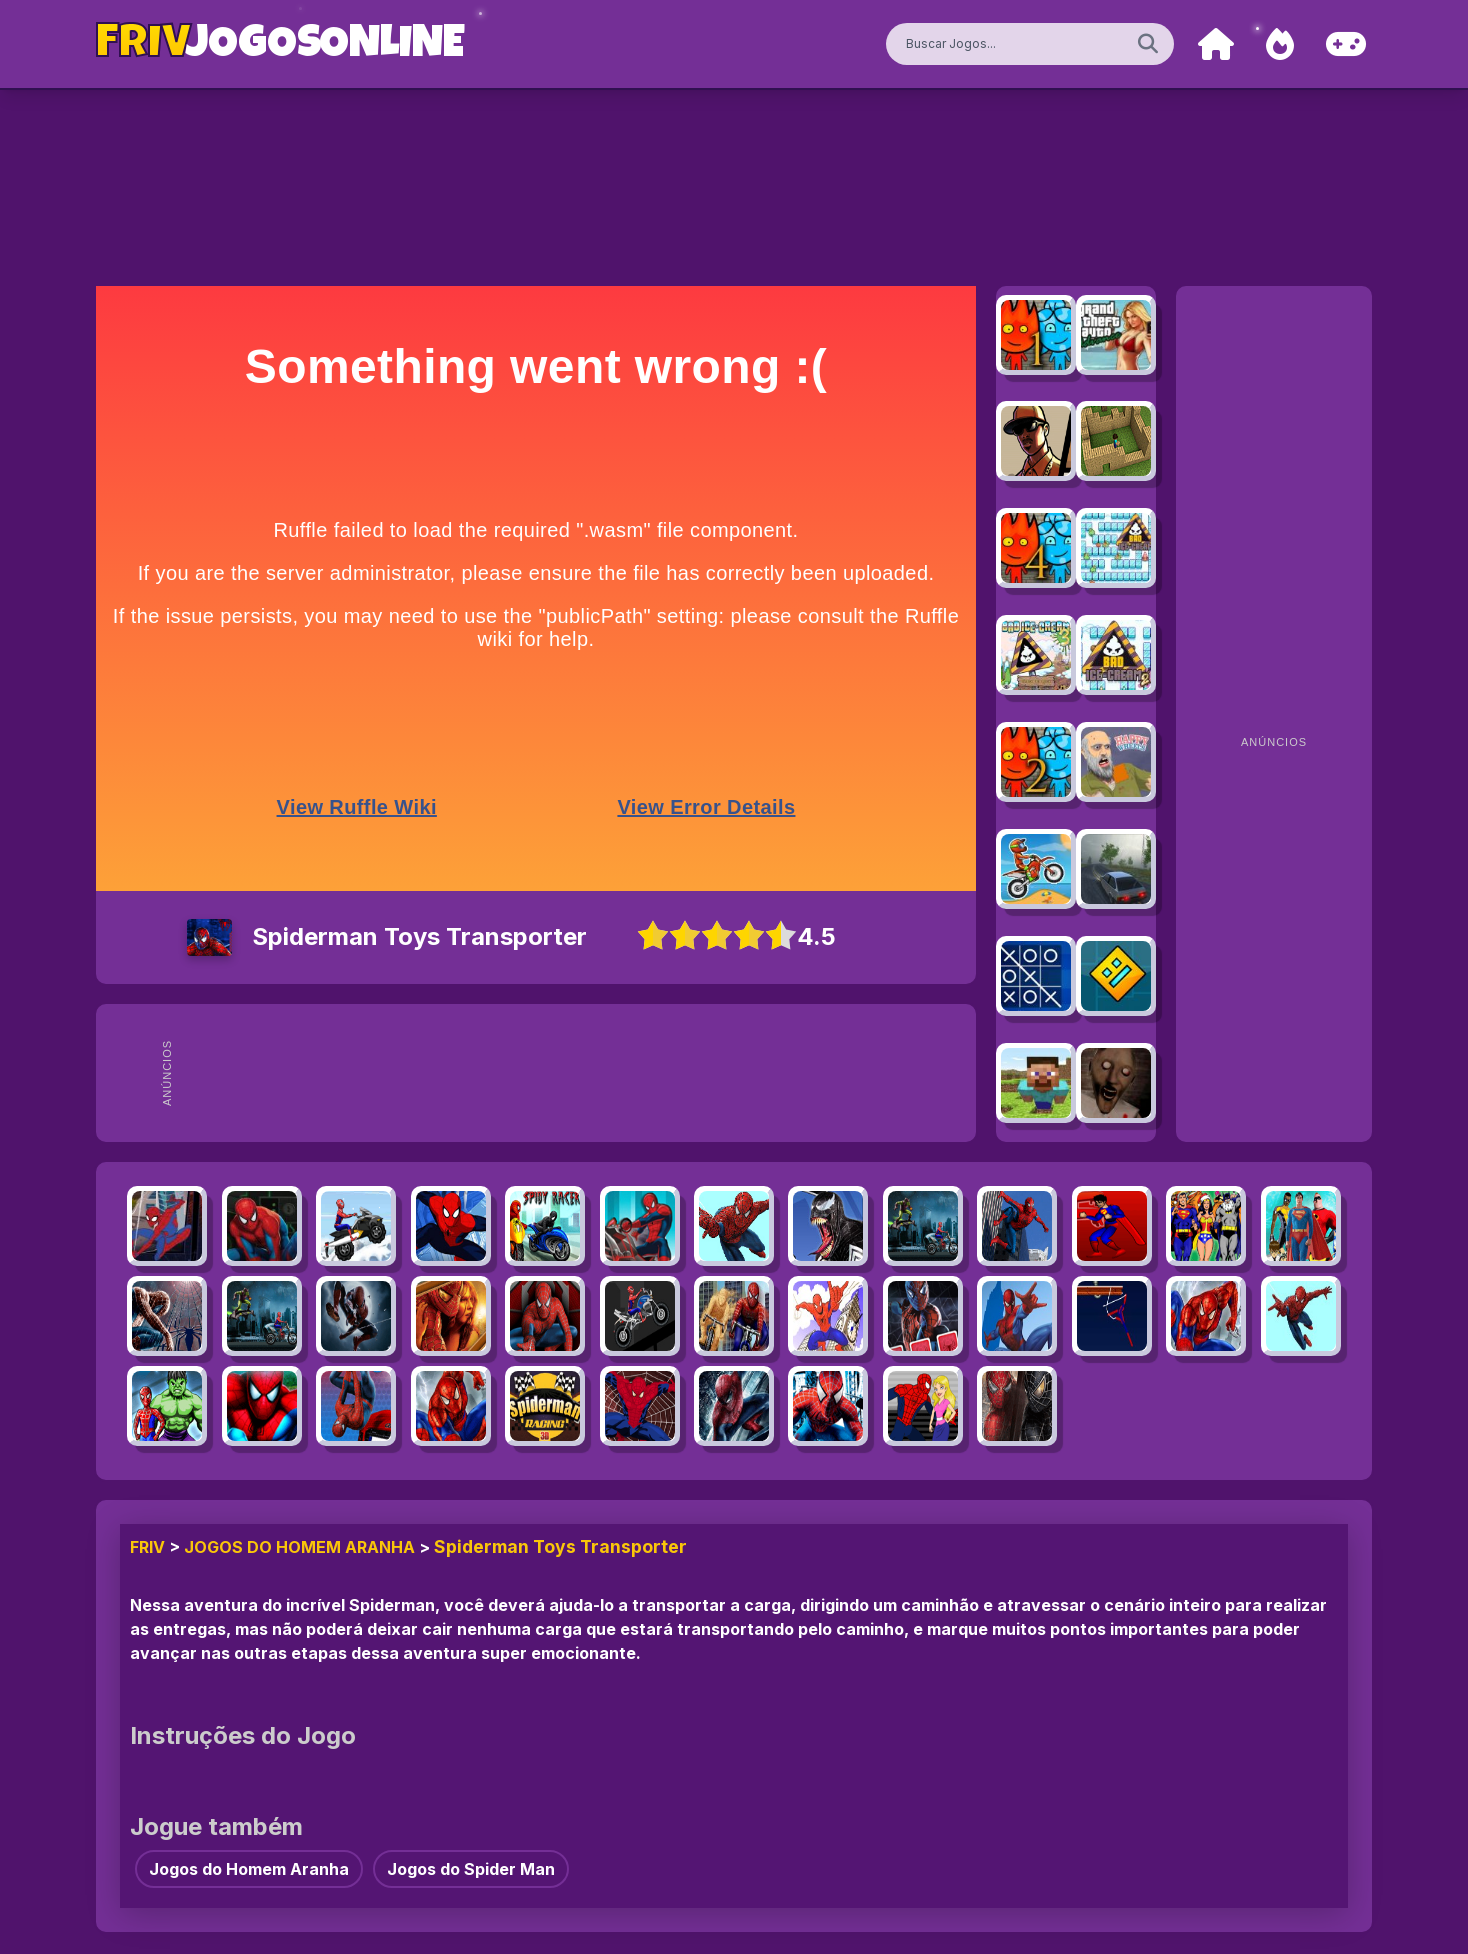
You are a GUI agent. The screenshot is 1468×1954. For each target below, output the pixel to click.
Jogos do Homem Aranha (299, 1547)
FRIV (147, 1547)
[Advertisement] (575, 1073)
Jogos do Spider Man (471, 1869)
